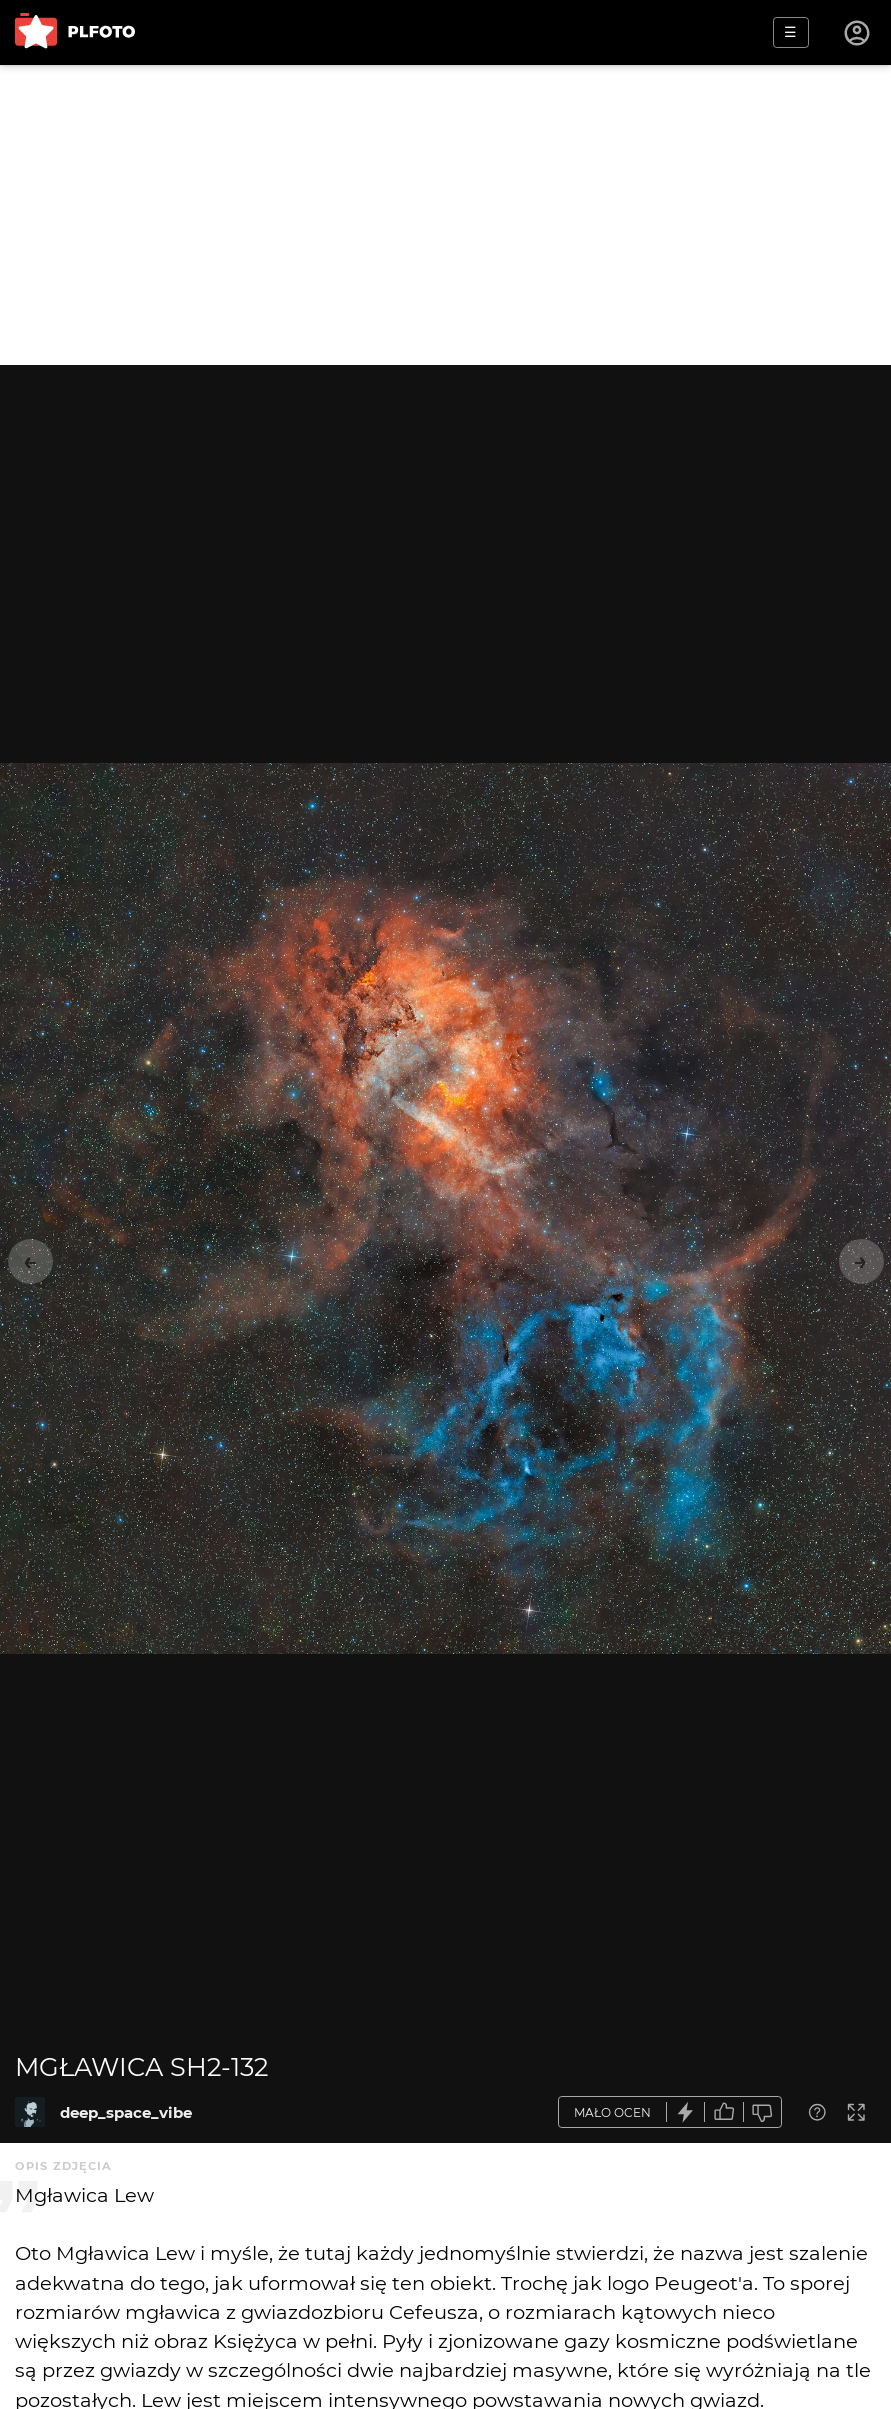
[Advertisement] (445, 215)
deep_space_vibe (126, 2112)
